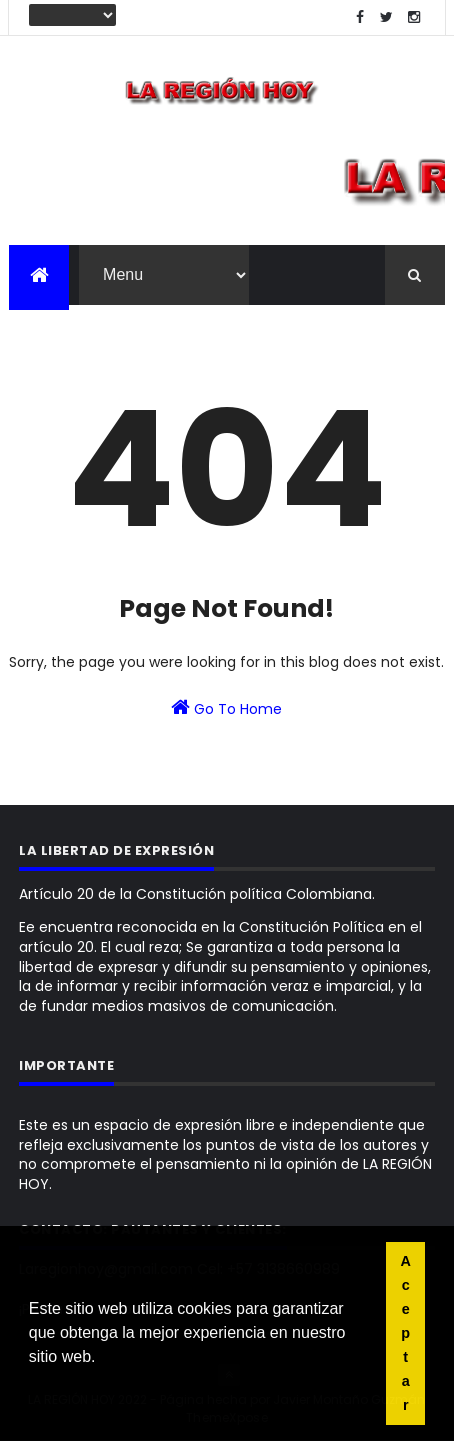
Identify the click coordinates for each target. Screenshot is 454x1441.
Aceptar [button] (406, 1333)
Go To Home (226, 708)
